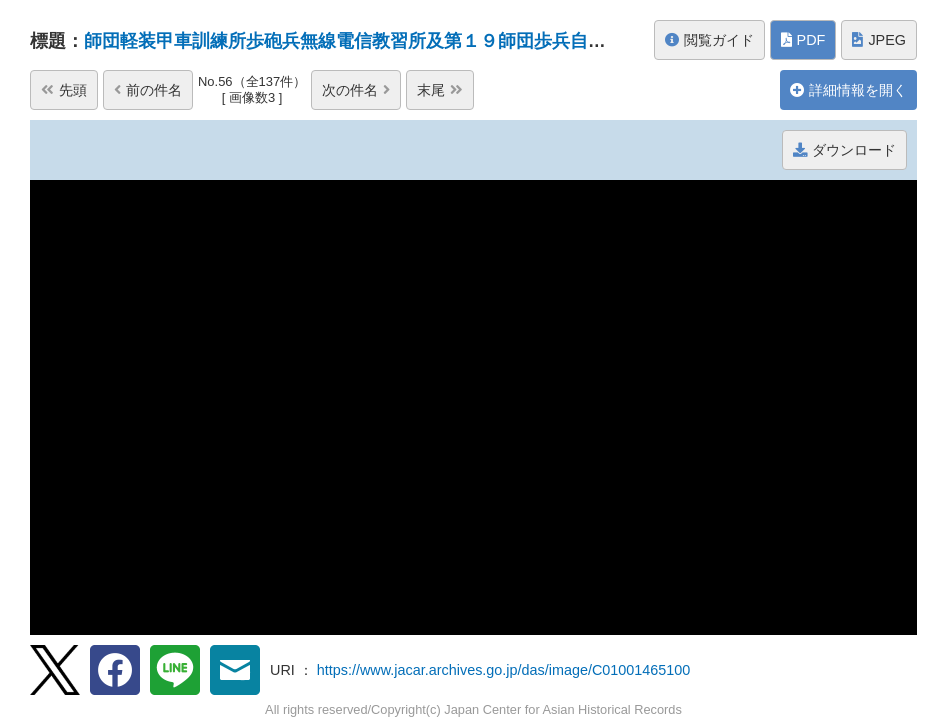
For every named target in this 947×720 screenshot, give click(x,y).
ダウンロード (844, 150)
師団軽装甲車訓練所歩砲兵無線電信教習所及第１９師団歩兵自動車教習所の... (397, 41)
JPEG (879, 40)
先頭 (64, 90)
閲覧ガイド (709, 40)
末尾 (440, 90)
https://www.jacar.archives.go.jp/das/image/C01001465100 (504, 670)
